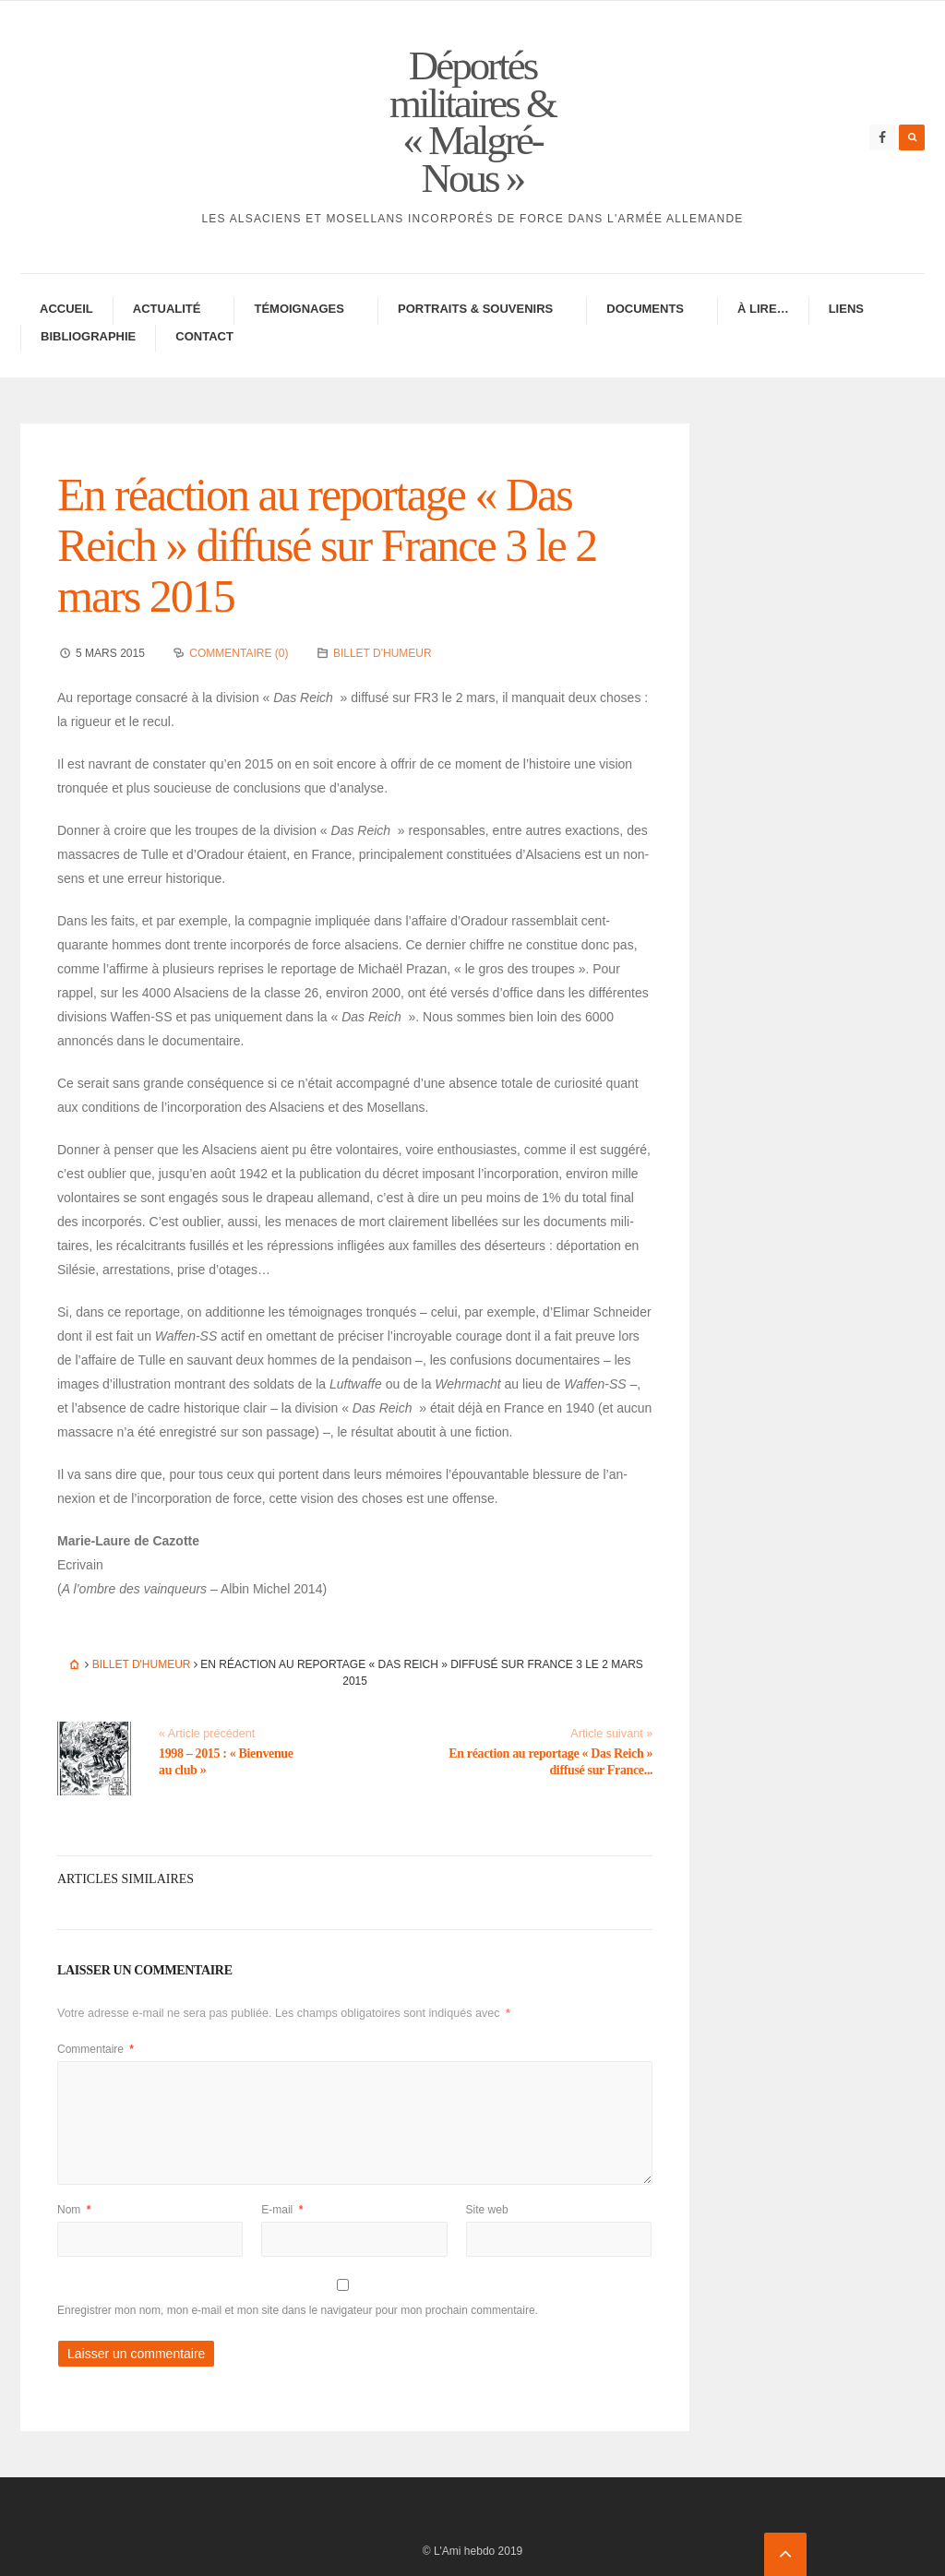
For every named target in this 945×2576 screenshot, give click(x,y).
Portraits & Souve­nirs (475, 309)
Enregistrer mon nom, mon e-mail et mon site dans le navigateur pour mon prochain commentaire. (297, 2310)
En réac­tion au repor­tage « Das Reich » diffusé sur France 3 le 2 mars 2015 (326, 545)
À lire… (763, 309)
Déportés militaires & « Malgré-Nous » (472, 121)
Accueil (66, 309)
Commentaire (95, 2049)
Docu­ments (645, 309)
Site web (487, 2209)
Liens (846, 309)
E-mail (282, 2209)
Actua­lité (167, 309)
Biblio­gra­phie (88, 336)
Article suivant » (611, 1733)
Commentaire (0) (238, 653)
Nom (73, 2209)
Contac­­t (204, 336)
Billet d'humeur (382, 653)
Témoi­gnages (299, 309)
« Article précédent (207, 1733)
